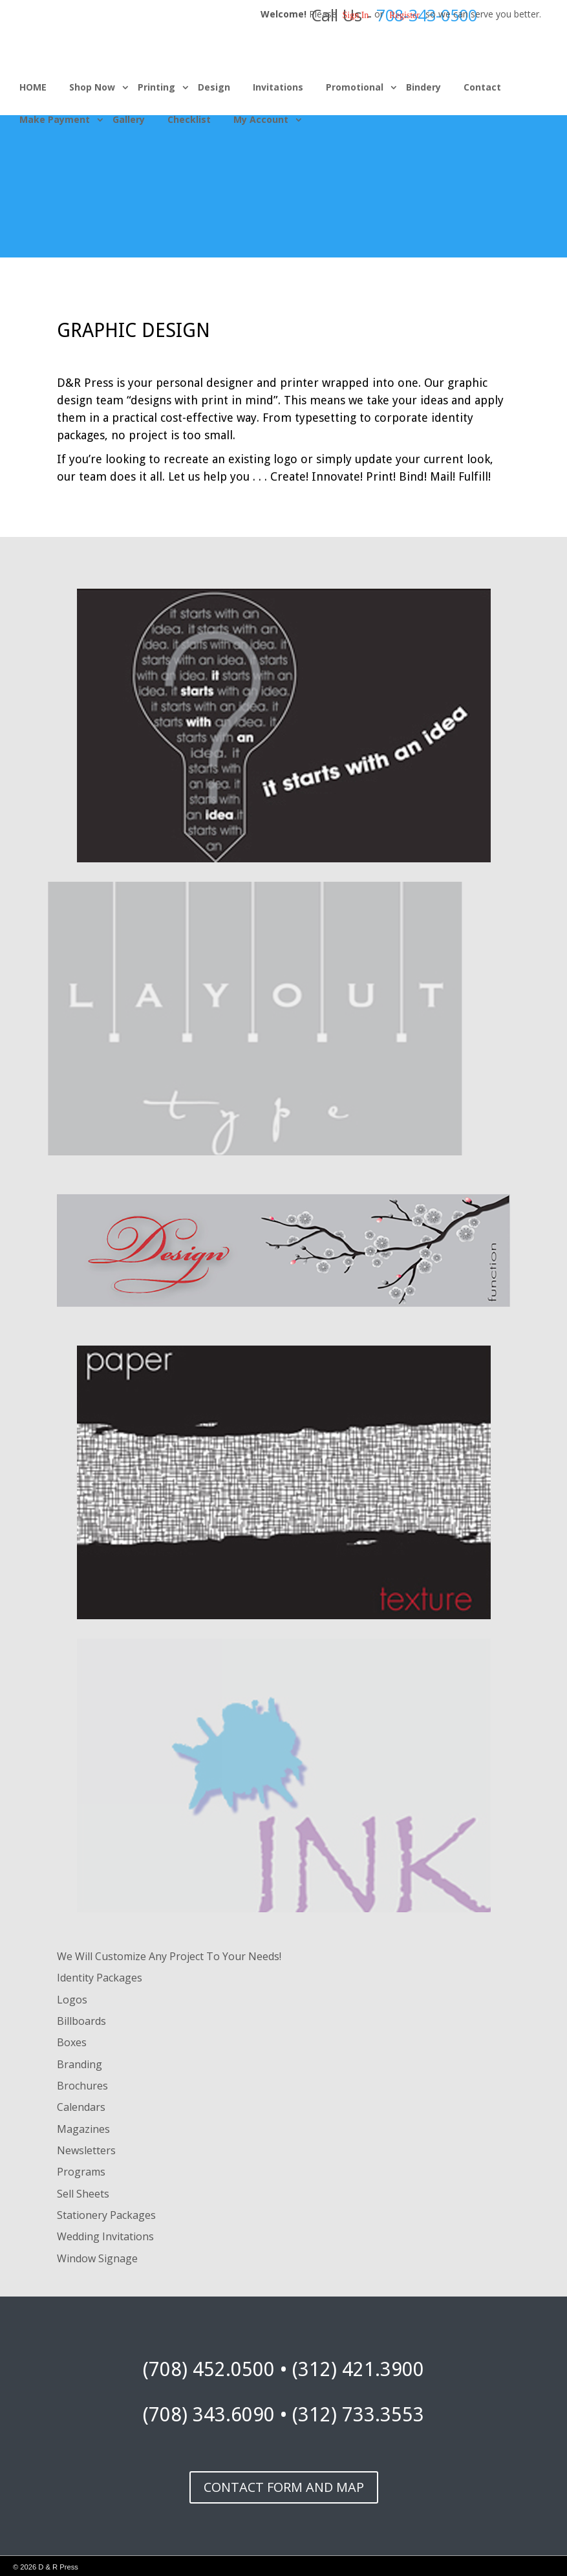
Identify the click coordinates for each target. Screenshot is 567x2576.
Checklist (189, 119)
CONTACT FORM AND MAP (284, 2487)
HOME (33, 87)
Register (404, 15)
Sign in (356, 15)
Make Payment (54, 119)
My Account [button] (260, 119)
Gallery (128, 119)
